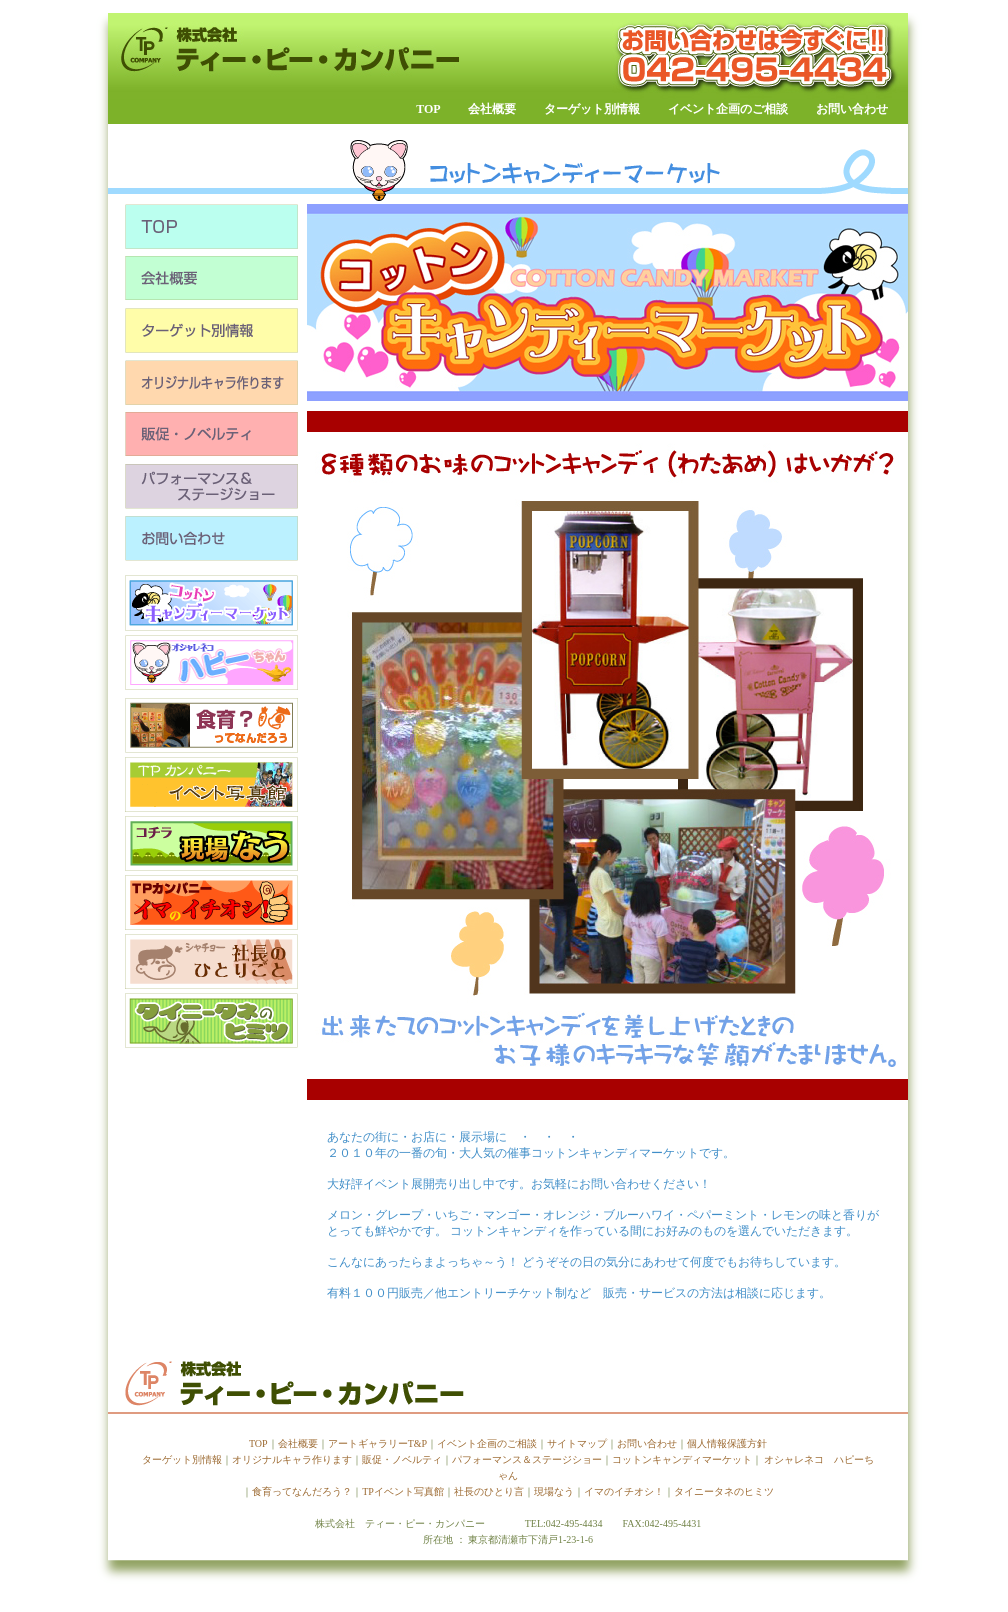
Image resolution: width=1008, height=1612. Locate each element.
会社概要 (492, 109)
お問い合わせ (852, 109)
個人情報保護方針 (727, 1443)
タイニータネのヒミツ (724, 1491)
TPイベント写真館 (403, 1491)
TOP (428, 109)
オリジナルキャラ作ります (292, 1459)
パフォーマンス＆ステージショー (527, 1459)
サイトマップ (577, 1443)
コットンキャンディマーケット (682, 1459)
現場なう (554, 1491)
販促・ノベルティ (402, 1459)
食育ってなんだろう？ (302, 1491)
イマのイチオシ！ (624, 1491)
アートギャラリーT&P (377, 1443)
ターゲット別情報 (604, 109)
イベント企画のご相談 (728, 109)
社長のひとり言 (489, 1491)
